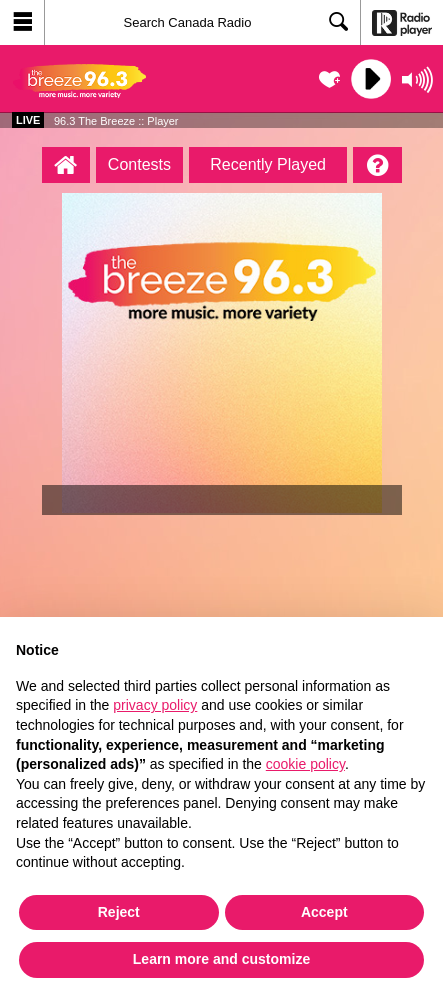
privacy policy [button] (155, 705)
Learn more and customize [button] (221, 959)
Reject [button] (119, 912)
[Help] (377, 165)
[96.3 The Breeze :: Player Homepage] (66, 165)
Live (28, 120)
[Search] (202, 22)
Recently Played (268, 164)
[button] (22, 22)
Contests (139, 164)
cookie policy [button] (305, 764)
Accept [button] (324, 912)
